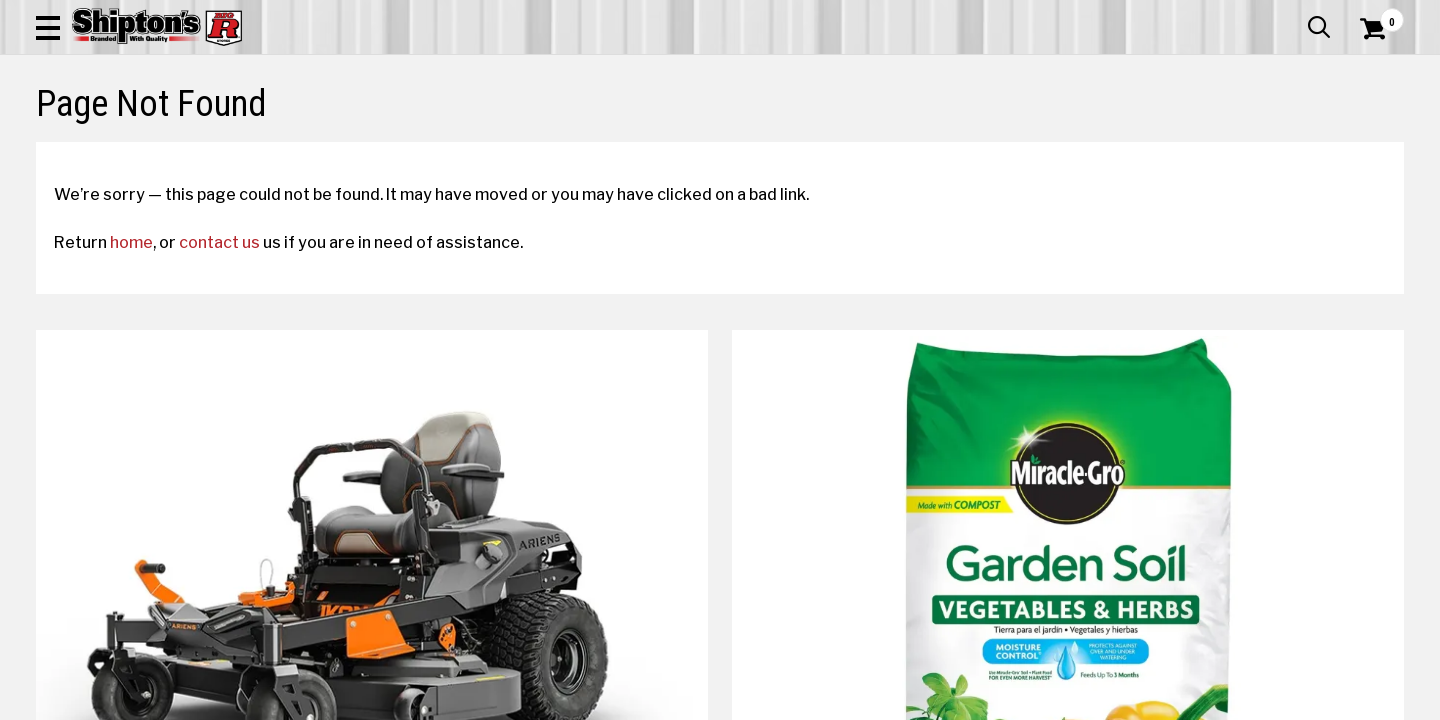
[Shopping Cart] (1370, 72)
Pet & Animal (1118, 146)
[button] (788, 72)
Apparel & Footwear (142, 146)
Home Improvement (812, 146)
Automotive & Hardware (344, 146)
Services (1376, 15)
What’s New (1292, 15)
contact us (237, 411)
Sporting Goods (1261, 146)
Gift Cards (1204, 15)
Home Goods (651, 146)
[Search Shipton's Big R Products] (652, 72)
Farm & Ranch (514, 146)
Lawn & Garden (982, 146)
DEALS (1367, 146)
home (149, 411)
